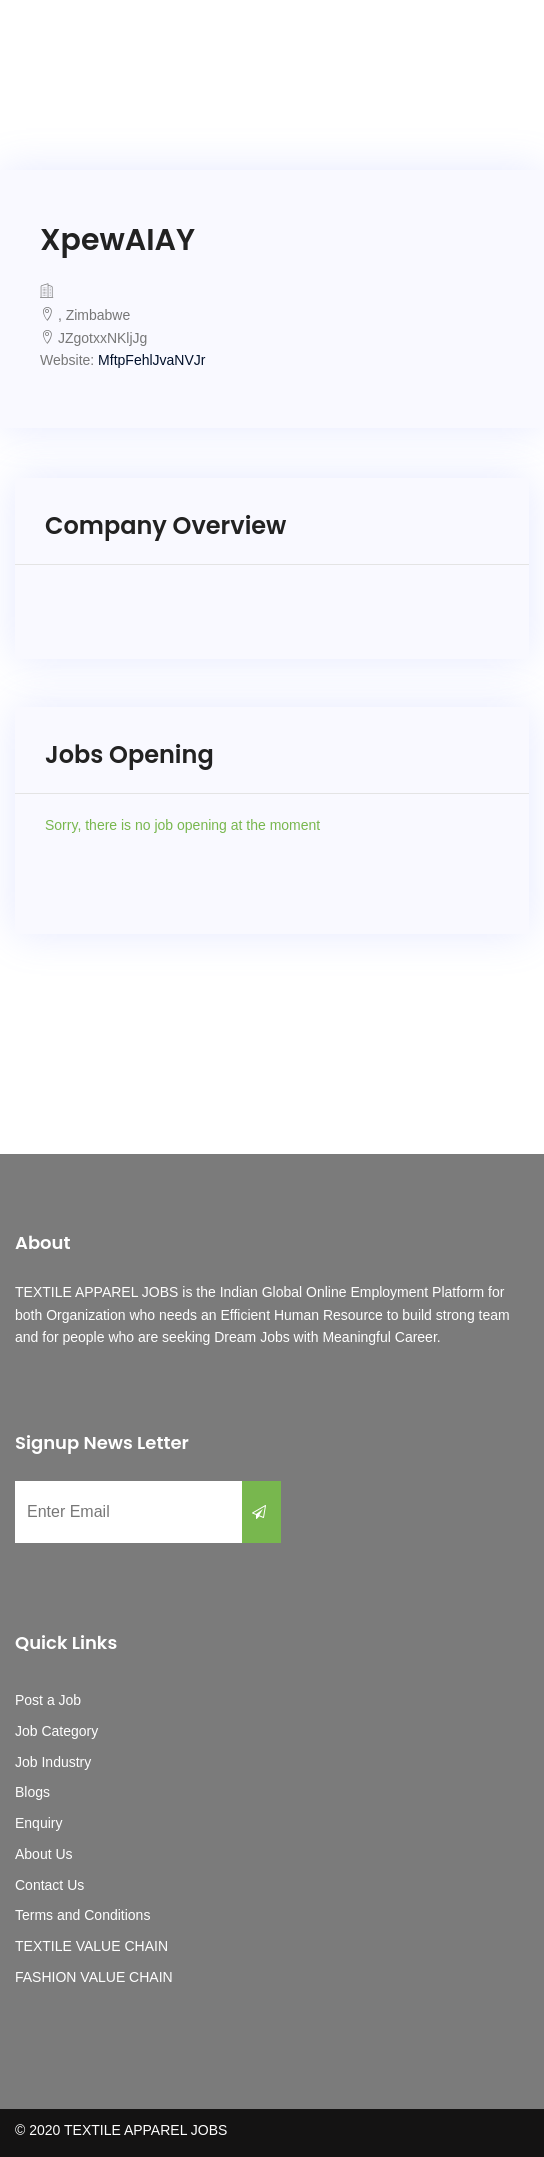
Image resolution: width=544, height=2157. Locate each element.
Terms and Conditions (82, 1915)
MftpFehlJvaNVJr (151, 360)
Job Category (56, 1731)
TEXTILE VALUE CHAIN (91, 1946)
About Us (44, 1854)
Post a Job (48, 1700)
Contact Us (49, 1885)
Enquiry (38, 1823)
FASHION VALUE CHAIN (94, 1977)
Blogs (32, 1792)
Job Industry (53, 1762)
